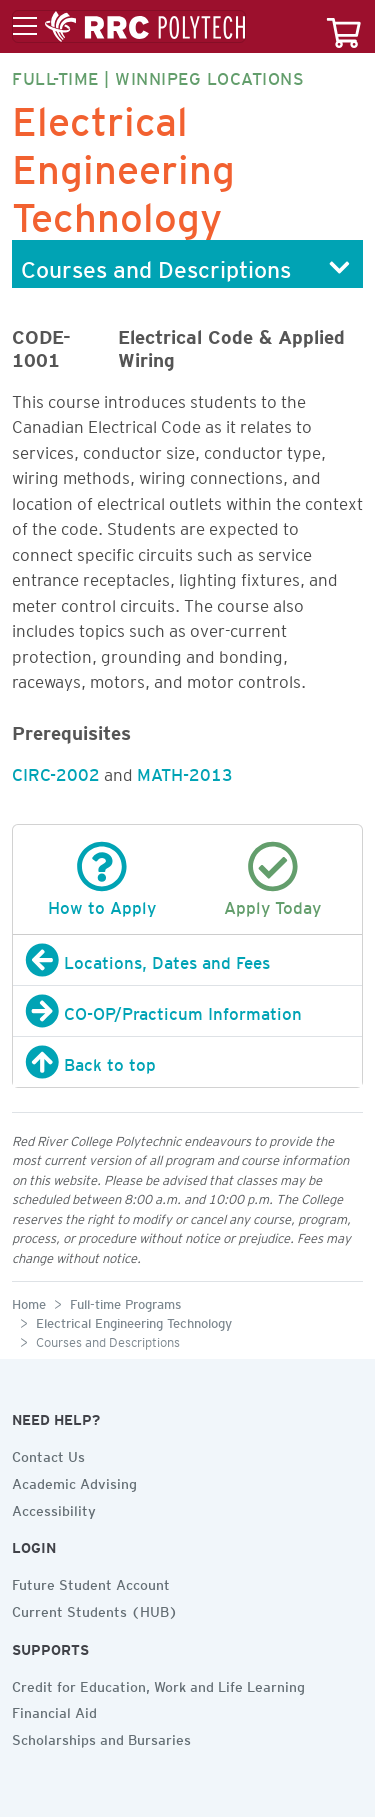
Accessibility (54, 1508)
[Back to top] (187, 1062)
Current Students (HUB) (95, 1609)
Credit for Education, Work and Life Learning (158, 1684)
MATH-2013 (185, 771)
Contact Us (48, 1454)
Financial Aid (54, 1710)
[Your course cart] (344, 26)
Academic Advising (74, 1481)
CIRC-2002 (56, 771)
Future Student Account (91, 1582)
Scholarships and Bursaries (101, 1737)
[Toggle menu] (129, 27)
